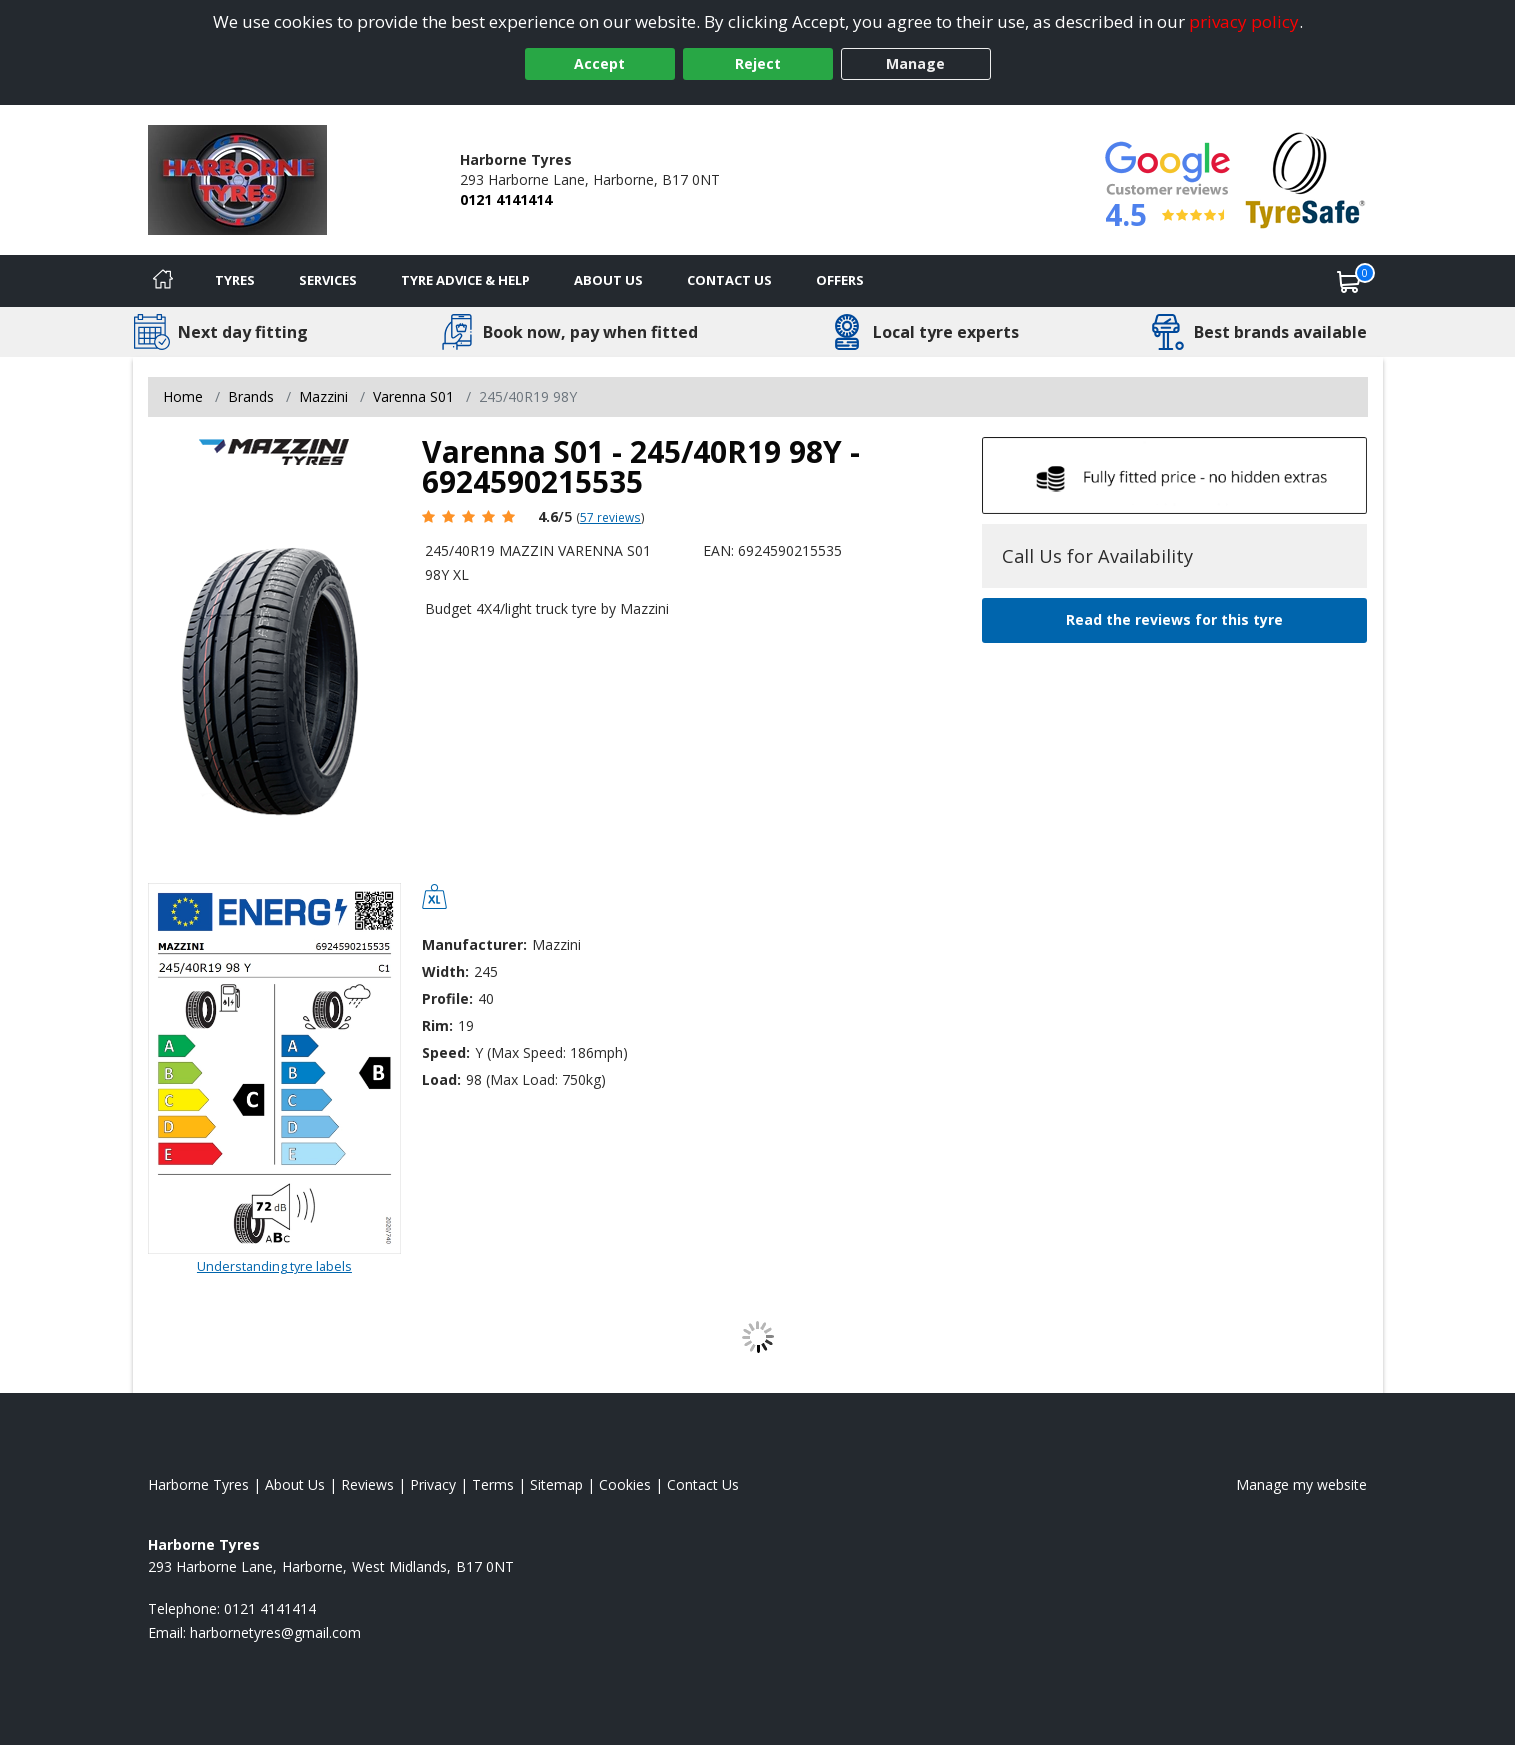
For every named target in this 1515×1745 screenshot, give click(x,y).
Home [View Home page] (183, 396)
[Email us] (275, 1632)
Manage (915, 63)
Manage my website (1301, 1484)
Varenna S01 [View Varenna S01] (413, 396)
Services (328, 280)
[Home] (163, 281)
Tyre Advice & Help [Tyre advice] (465, 280)
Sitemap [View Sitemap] (556, 1484)
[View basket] (1349, 281)
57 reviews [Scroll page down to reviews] (610, 517)
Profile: (447, 998)
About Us (608, 280)
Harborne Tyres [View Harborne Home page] (198, 1484)
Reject (758, 63)
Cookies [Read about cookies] (625, 1484)
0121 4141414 (506, 199)
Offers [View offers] (840, 280)
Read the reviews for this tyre (1174, 619)
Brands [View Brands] (251, 396)
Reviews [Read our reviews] (367, 1484)
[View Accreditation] (1305, 178)
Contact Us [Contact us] (729, 280)
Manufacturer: (474, 944)
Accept (599, 63)
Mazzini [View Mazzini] (323, 396)
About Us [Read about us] (295, 1484)
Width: (445, 971)
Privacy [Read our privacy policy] (433, 1484)
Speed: (446, 1052)
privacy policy (1244, 21)
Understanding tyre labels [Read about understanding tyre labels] (274, 1266)
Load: (441, 1079)
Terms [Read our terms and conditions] (493, 1484)
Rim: (437, 1025)
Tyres (235, 280)
